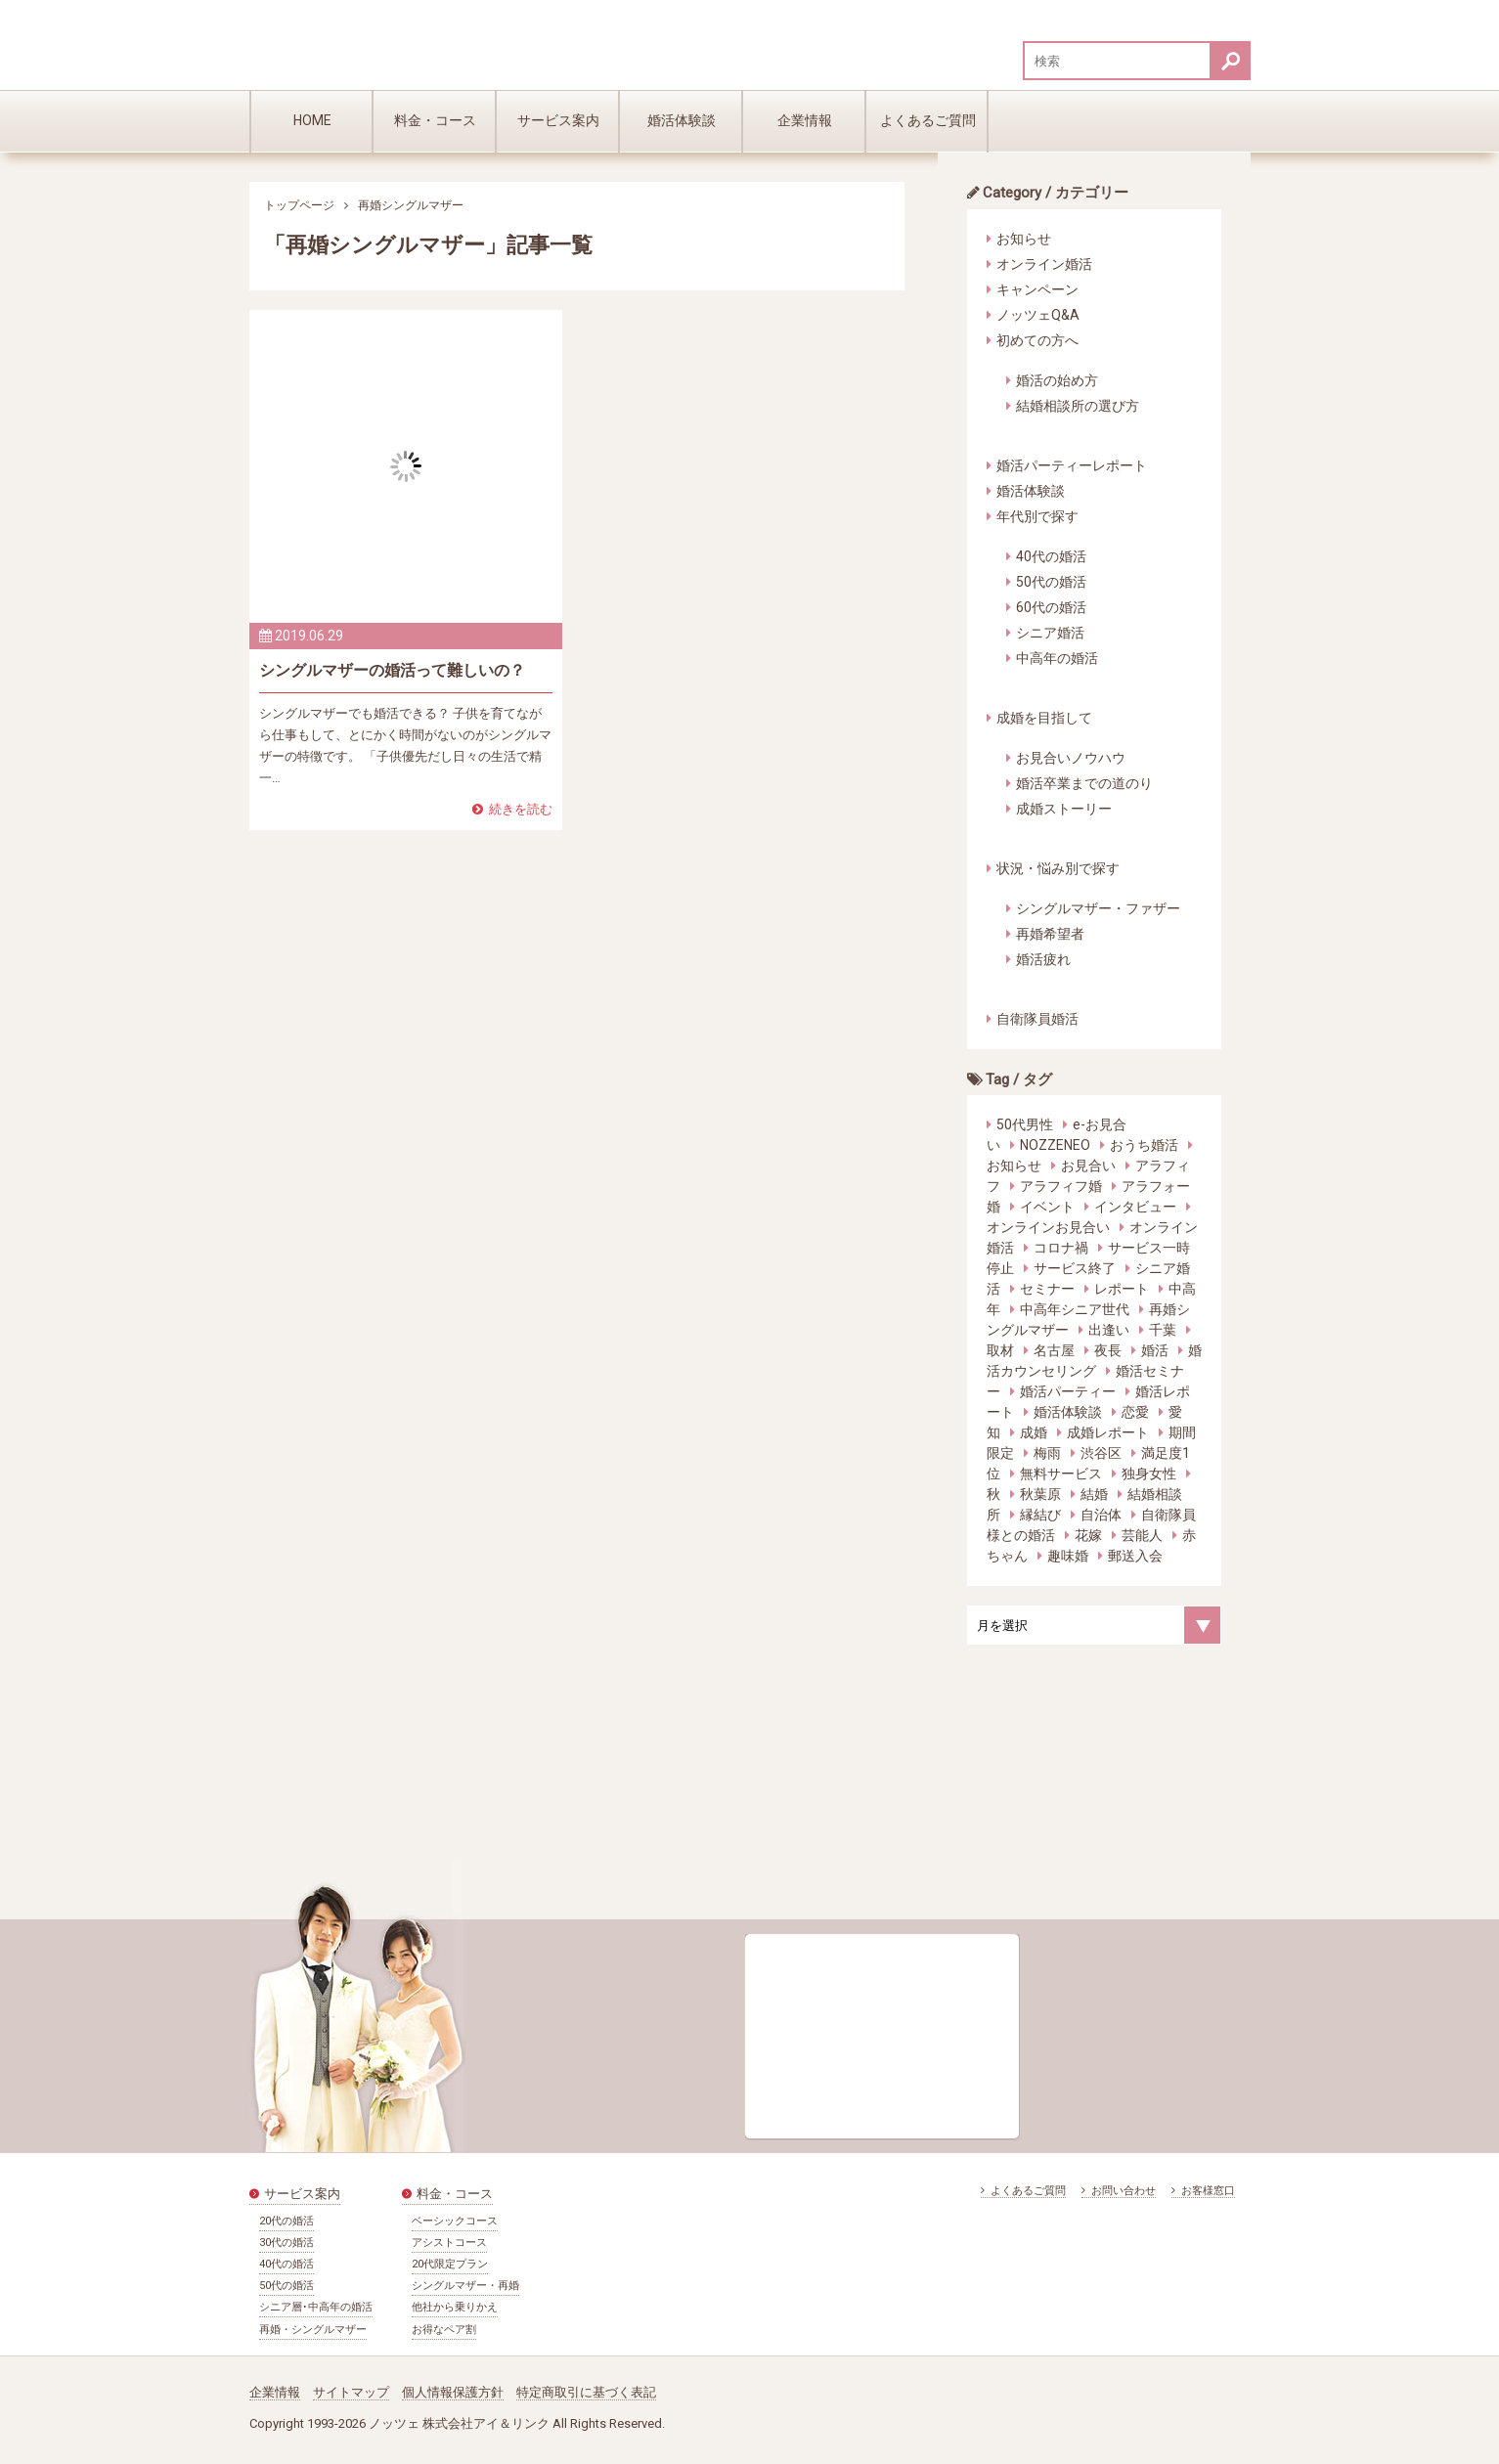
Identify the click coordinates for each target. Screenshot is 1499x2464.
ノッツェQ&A (1038, 315)
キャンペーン (1037, 289)
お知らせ (1023, 238)
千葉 (1162, 1330)
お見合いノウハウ (1070, 758)
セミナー (1047, 1289)
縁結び (1040, 1514)
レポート (1121, 1289)
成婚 (1033, 1432)
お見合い (1088, 1165)
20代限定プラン (450, 2264)
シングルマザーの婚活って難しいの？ (392, 670)
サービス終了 (1075, 1268)
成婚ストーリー (1064, 808)
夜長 (1108, 1350)
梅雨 (1047, 1453)
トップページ (299, 205)
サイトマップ (351, 2392)
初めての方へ (1037, 340)
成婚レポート (1108, 1432)
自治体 (1101, 1514)
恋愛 (1135, 1412)
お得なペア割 (444, 2329)
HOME (312, 120)
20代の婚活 (286, 2221)
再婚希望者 (1050, 934)
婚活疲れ (1043, 959)
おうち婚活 (1144, 1145)
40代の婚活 (1051, 556)
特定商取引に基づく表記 (586, 2392)
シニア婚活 (1050, 632)
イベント (1047, 1206)
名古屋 (1054, 1350)
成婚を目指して (1044, 718)
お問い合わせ (1118, 2190)
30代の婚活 (286, 2242)
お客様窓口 (1203, 2190)
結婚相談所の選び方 (1077, 406)
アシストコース (449, 2242)
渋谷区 (1101, 1453)
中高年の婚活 (1057, 658)
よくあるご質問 (928, 120)
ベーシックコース (455, 2221)
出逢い (1108, 1330)
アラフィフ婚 (1061, 1186)
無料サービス (1061, 1473)
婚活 (1154, 1350)
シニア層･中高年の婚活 (316, 2307)
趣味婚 (1067, 1555)
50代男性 (1024, 1124)
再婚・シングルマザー (313, 2329)
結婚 (1094, 1494)
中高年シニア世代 (1074, 1309)
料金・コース (435, 120)
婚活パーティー (1068, 1391)
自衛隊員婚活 (1037, 1019)
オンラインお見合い (1048, 1227)
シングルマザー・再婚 (465, 2285)
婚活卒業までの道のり (1084, 783)
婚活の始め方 (1057, 380)
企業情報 (804, 120)
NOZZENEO (1055, 1145)
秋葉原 (1040, 1494)
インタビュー (1135, 1206)
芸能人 (1142, 1535)
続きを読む (512, 809)
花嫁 (1088, 1535)
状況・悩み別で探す (1058, 868)
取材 (1000, 1350)
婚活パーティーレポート (1071, 465)
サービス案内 (558, 120)
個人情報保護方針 (453, 2392)
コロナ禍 (1061, 1247)
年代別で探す (1037, 516)
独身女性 (1149, 1473)
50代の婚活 (1051, 582)
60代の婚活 (1051, 607)
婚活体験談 (681, 120)
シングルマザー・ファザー (1098, 908)
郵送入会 (1135, 1555)
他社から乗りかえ (455, 2307)
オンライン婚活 (1044, 264)
